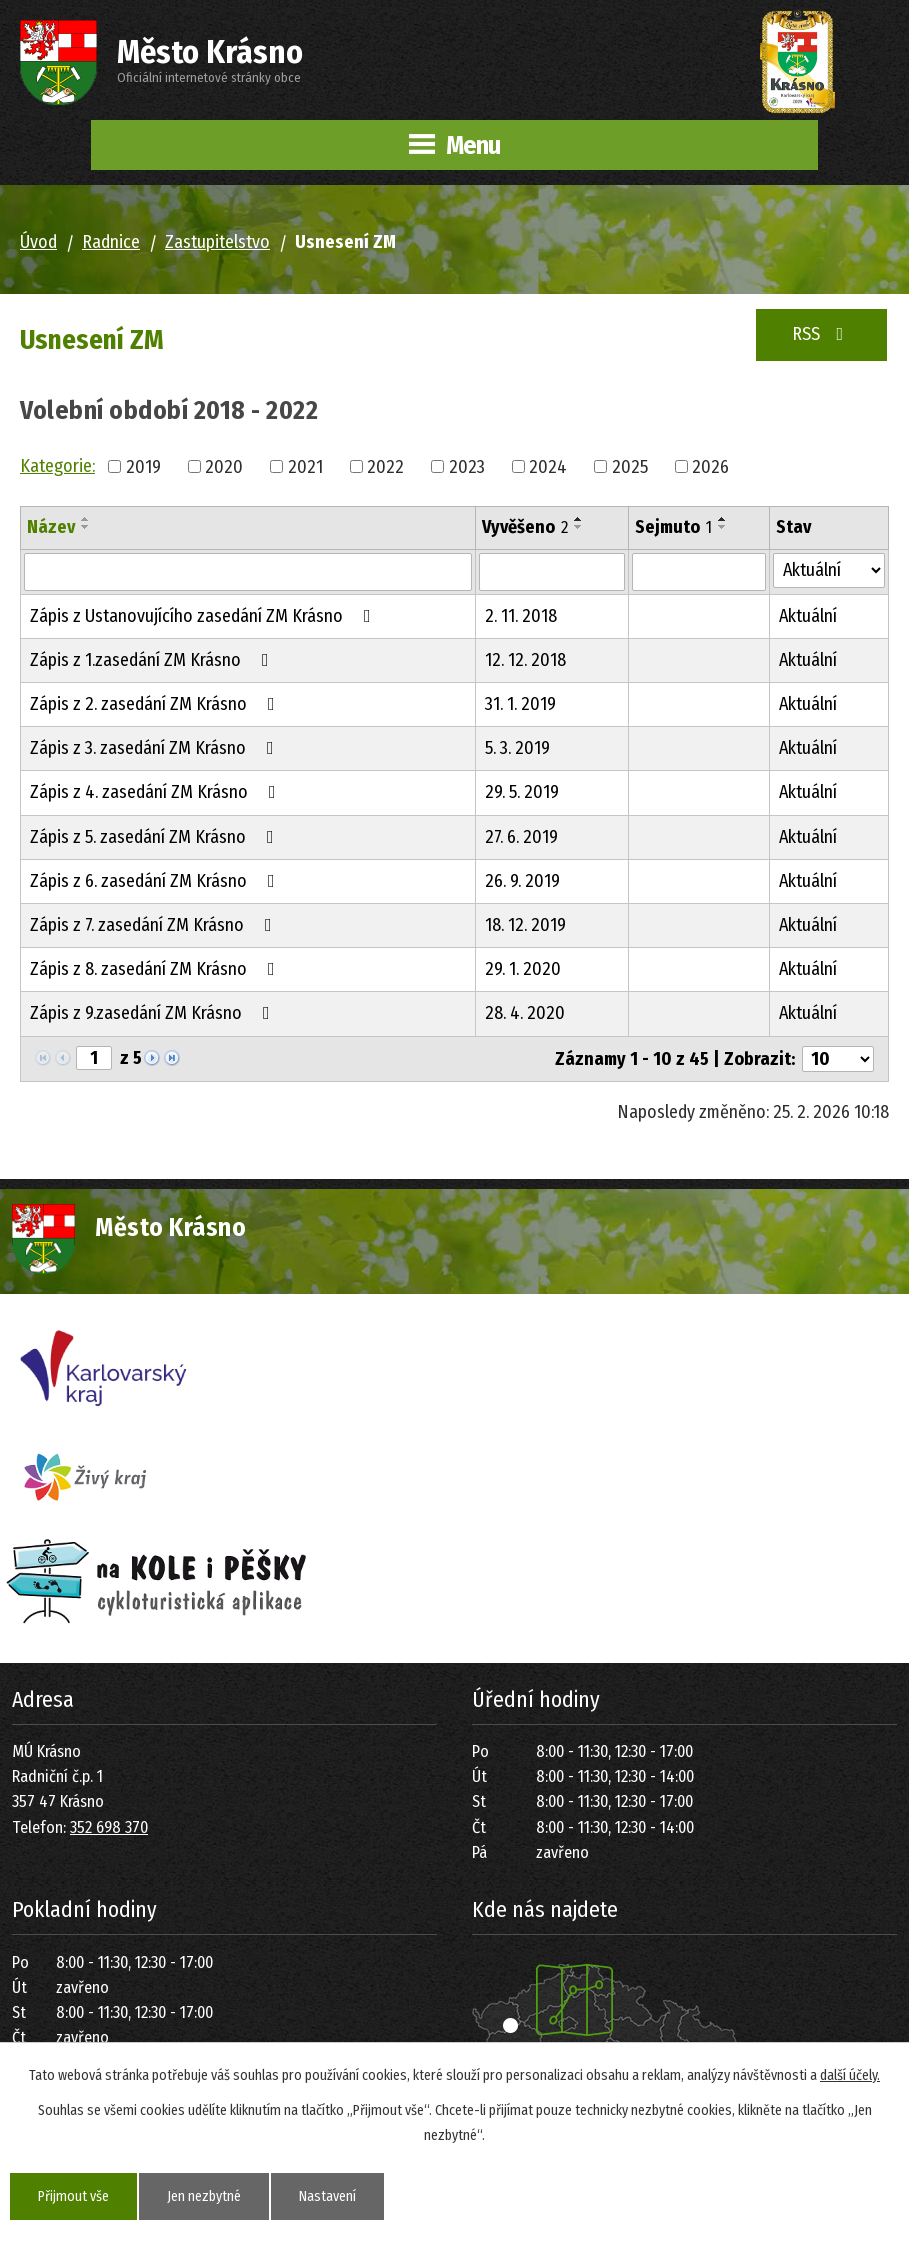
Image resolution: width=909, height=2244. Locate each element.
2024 (548, 466)
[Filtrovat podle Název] (248, 572)
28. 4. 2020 (525, 1013)
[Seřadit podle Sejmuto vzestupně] (723, 519)
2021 (305, 466)
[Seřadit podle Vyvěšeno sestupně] (579, 527)
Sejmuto (673, 527)
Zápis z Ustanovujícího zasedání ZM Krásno (204, 616)
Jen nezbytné (204, 2196)
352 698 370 (109, 1827)
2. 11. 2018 (521, 616)
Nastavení (327, 2196)
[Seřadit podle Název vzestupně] (86, 519)
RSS (822, 334)
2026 (710, 466)
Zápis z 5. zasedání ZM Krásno (156, 837)
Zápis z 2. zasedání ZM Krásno (156, 704)
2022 (385, 466)
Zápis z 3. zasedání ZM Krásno (156, 748)
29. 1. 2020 (523, 969)
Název (51, 527)
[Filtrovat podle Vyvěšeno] (551, 572)
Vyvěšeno (525, 527)
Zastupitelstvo (217, 242)
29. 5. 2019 (522, 792)
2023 (467, 466)
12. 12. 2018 (525, 660)
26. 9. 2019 (522, 881)
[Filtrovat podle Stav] (829, 570)
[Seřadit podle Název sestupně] (86, 527)
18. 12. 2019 (525, 925)
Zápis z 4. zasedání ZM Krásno (157, 792)
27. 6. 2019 (521, 837)
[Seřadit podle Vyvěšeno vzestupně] (579, 519)
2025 (630, 466)
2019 (143, 466)
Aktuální (808, 616)
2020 (224, 466)
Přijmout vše (73, 2196)
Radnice (111, 242)
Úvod (38, 242)
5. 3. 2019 (517, 748)
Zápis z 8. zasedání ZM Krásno (156, 969)
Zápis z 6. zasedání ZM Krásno (156, 881)
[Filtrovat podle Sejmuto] (699, 572)
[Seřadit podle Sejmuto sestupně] (723, 527)
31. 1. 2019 (520, 704)
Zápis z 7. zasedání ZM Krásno (155, 925)
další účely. (850, 2075)
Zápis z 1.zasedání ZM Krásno (153, 660)
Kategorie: (57, 466)
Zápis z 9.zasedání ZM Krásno (154, 1013)
